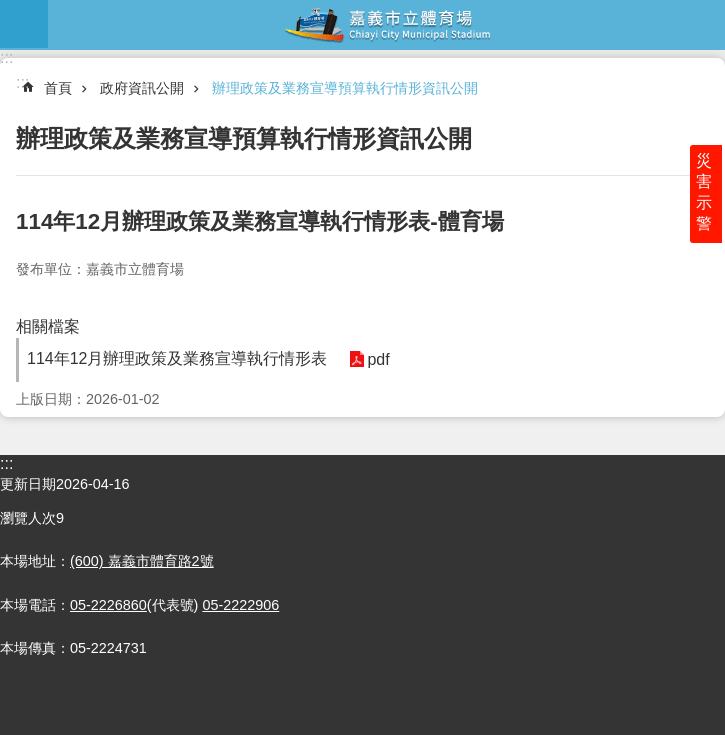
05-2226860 (108, 605)
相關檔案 (48, 326)
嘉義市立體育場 (386, 24)
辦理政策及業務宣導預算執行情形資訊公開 (345, 88)
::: (6, 57)
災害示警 (707, 197)
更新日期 (28, 484)
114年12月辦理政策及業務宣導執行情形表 (177, 358)
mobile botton (24, 24)
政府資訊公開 (142, 88)
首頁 (58, 88)
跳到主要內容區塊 (10, 10)
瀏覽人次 (28, 518)
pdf (377, 359)
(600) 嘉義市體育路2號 (142, 561)
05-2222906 (240, 605)
